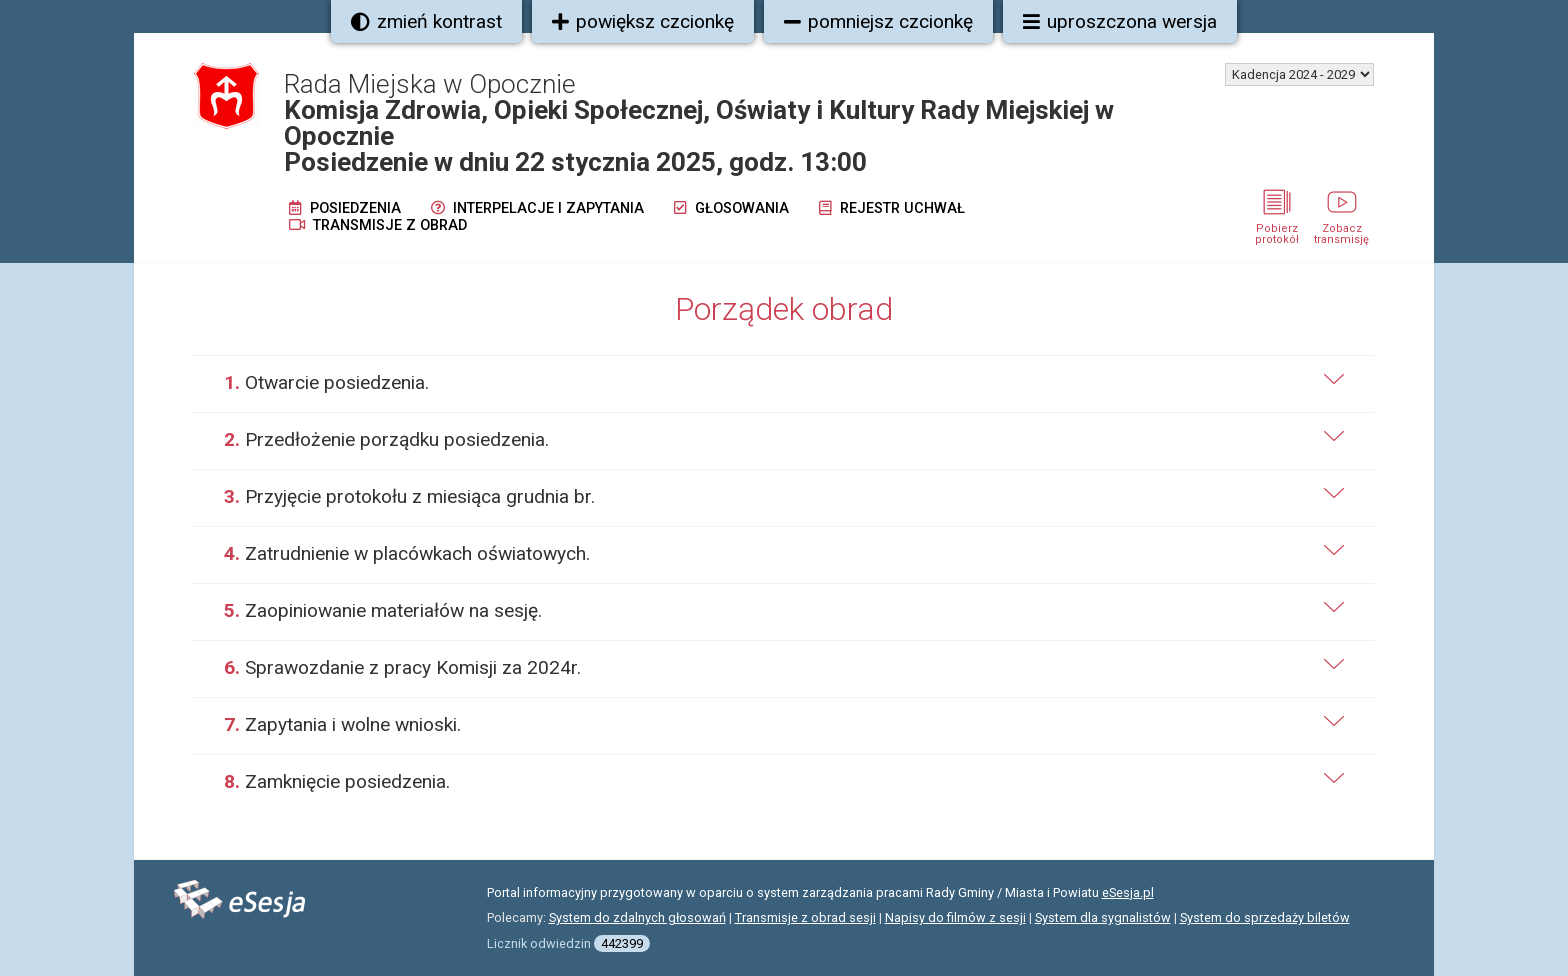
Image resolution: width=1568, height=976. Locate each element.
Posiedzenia (345, 208)
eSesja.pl (1128, 892)
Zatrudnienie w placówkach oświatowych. (407, 553)
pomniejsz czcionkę (878, 21)
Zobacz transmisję (1341, 227)
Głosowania (731, 208)
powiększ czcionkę (643, 21)
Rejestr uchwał (892, 208)
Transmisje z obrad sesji (805, 917)
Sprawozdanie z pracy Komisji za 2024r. (402, 667)
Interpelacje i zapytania (537, 208)
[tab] (784, 383)
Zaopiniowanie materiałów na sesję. (383, 610)
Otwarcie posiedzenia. (326, 382)
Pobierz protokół (1277, 227)
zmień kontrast (426, 21)
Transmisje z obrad (378, 225)
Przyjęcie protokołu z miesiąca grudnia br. (409, 496)
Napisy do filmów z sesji (955, 917)
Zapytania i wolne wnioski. (342, 724)
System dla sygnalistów (1103, 917)
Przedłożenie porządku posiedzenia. (386, 439)
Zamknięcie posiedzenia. (337, 781)
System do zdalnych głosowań (637, 917)
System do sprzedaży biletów (1265, 917)
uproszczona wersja (1120, 21)
